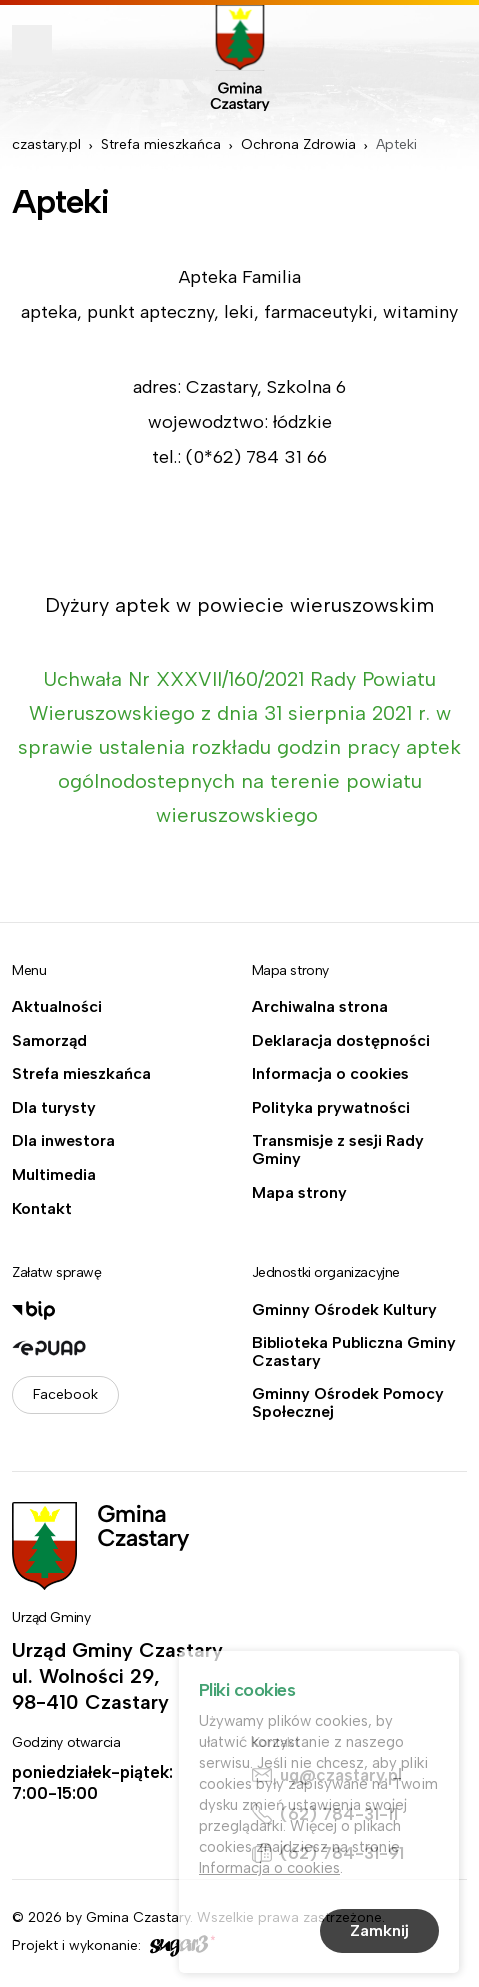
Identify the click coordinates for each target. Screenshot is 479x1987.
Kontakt (42, 1209)
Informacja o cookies (330, 1074)
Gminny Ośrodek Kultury (344, 1310)
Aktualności (57, 1007)
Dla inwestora (63, 1141)
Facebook (65, 1394)
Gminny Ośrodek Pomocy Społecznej (348, 1402)
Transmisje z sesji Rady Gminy (338, 1149)
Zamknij (379, 1931)
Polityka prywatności (331, 1108)
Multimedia (54, 1175)
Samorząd (49, 1041)
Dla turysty (54, 1108)
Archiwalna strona (320, 1007)
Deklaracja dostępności (341, 1041)
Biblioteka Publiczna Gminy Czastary (354, 1351)
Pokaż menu (32, 45)
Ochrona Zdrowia (298, 144)
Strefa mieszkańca (161, 144)
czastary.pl (46, 144)
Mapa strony (299, 1193)
